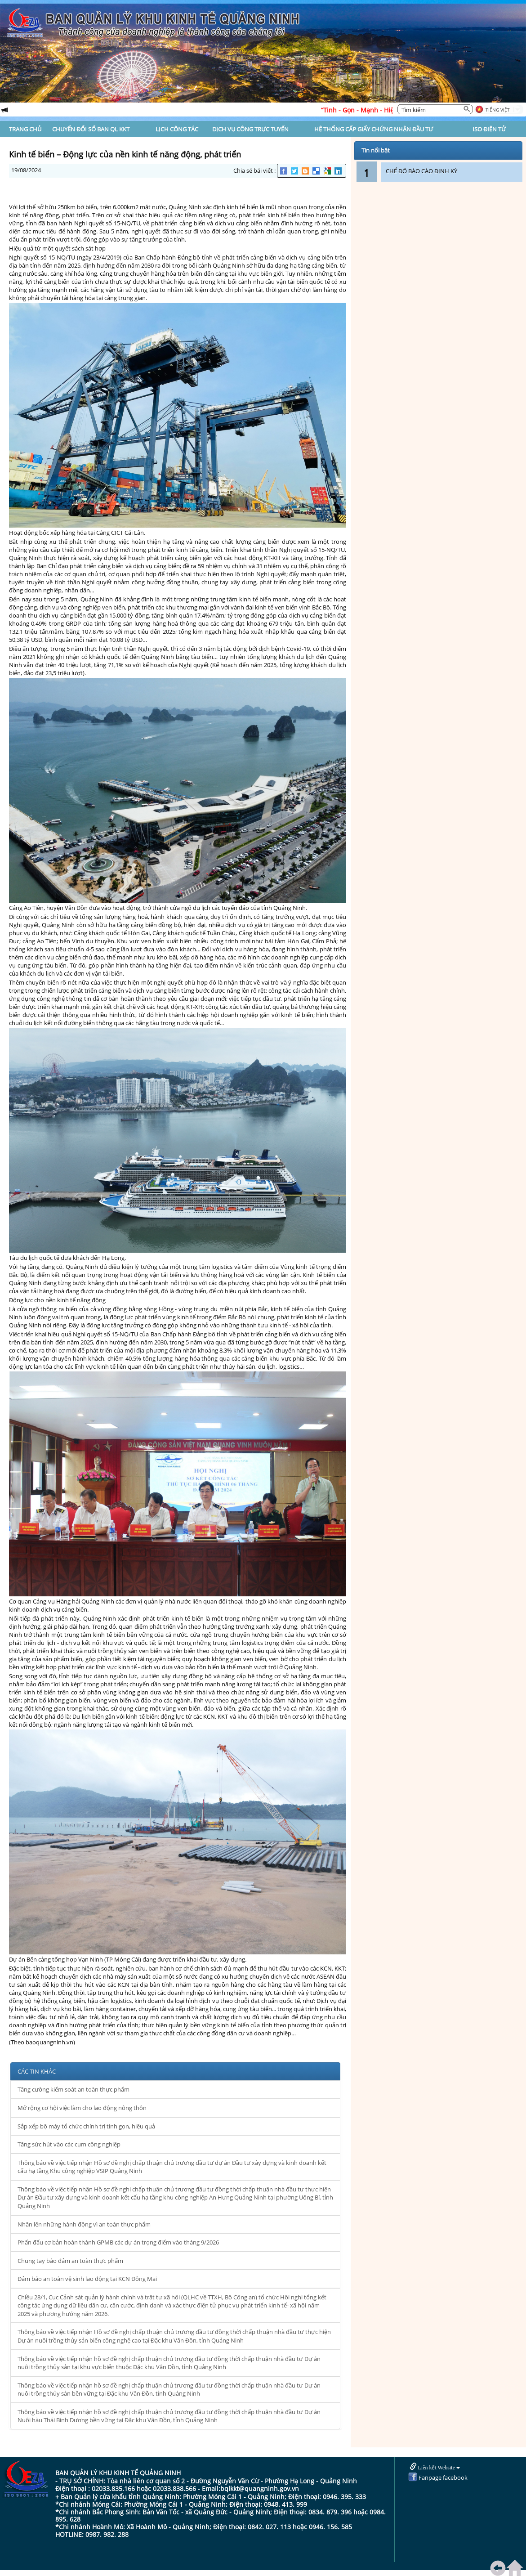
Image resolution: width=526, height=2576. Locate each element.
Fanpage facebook (438, 2477)
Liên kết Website (435, 2467)
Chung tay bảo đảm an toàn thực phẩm (70, 2261)
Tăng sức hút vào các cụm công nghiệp (69, 2144)
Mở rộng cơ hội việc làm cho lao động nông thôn (82, 2108)
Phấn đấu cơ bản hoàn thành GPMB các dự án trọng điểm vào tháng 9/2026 (118, 2242)
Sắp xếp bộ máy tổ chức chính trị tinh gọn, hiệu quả (86, 2126)
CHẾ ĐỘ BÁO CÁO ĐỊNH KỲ (421, 171)
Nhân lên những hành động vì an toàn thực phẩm (84, 2224)
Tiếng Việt (498, 110)
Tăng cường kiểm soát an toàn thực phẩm (73, 2089)
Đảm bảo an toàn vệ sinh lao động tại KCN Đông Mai (87, 2279)
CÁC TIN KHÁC (37, 2071)
